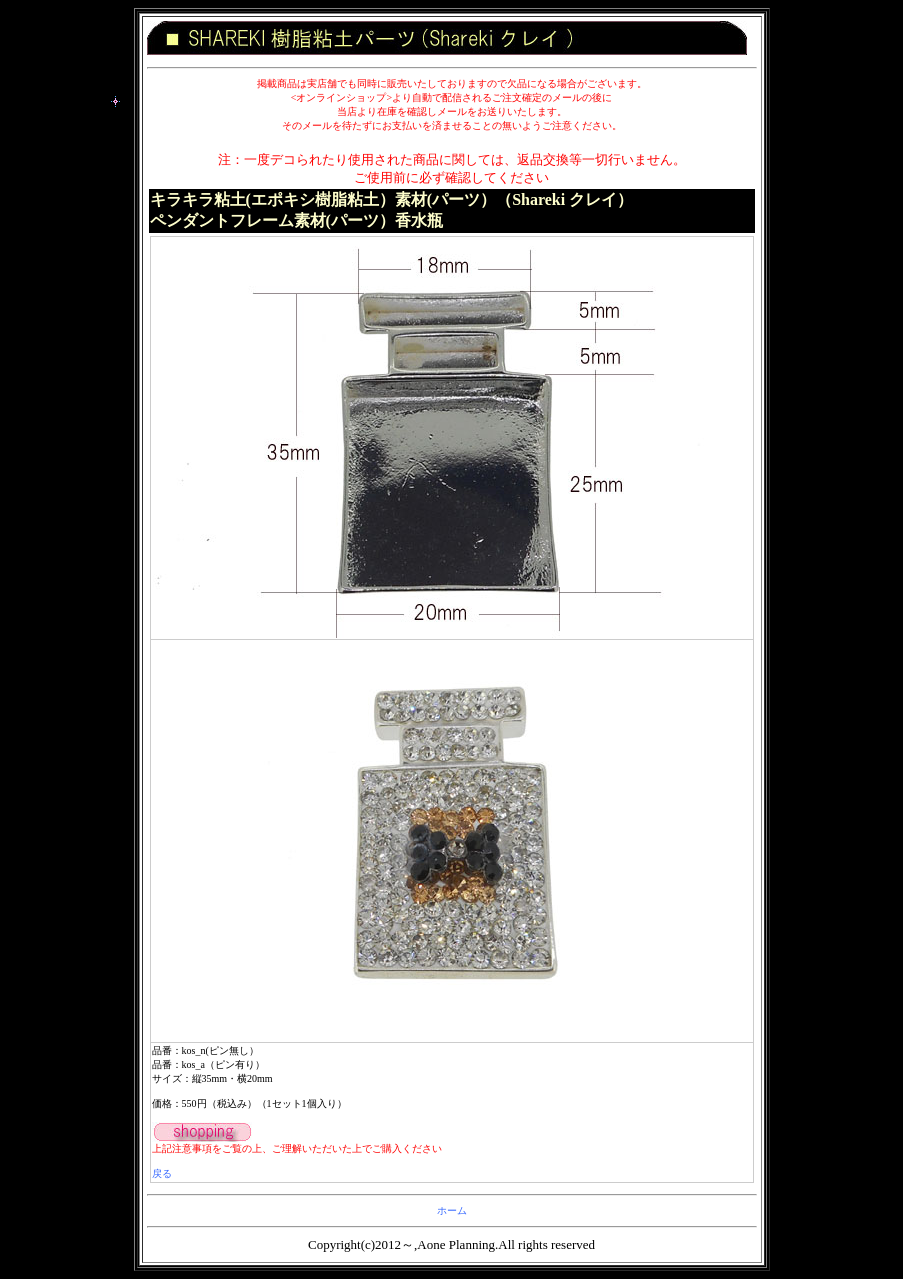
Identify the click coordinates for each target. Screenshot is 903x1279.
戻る (162, 1173)
